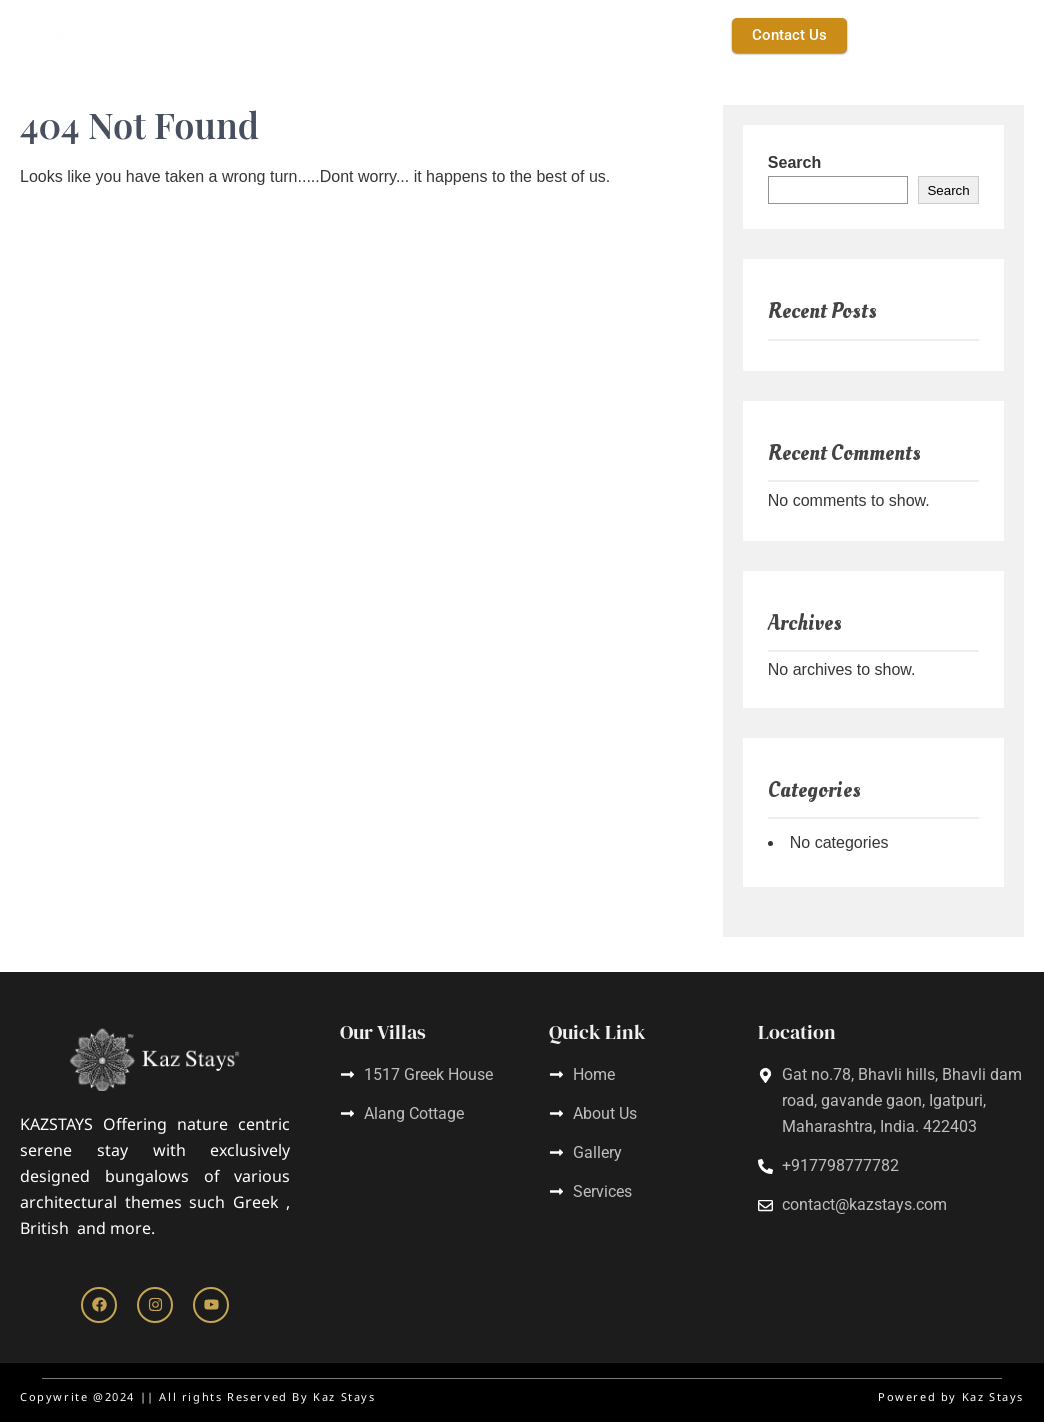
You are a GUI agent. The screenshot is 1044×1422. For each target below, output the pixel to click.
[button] (585, 35)
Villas (585, 35)
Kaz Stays (317, 35)
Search (794, 162)
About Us (411, 35)
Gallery (671, 35)
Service (500, 35)
